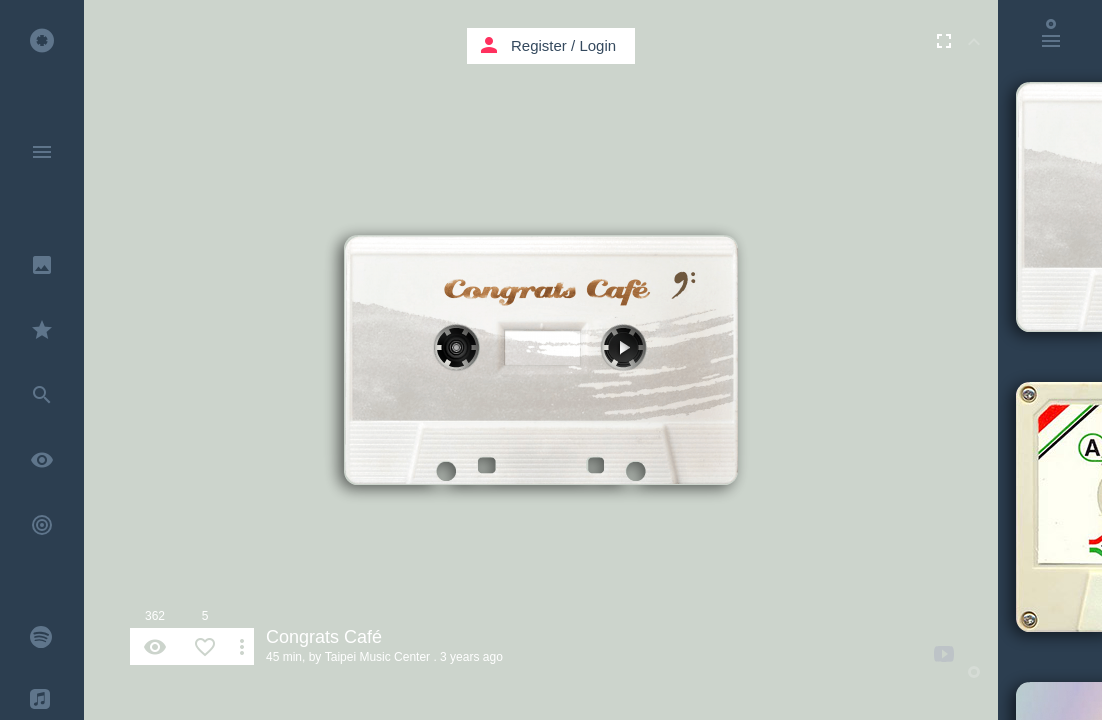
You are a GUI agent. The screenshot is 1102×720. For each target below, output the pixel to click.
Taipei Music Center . (381, 657)
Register (539, 45)
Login (597, 45)
